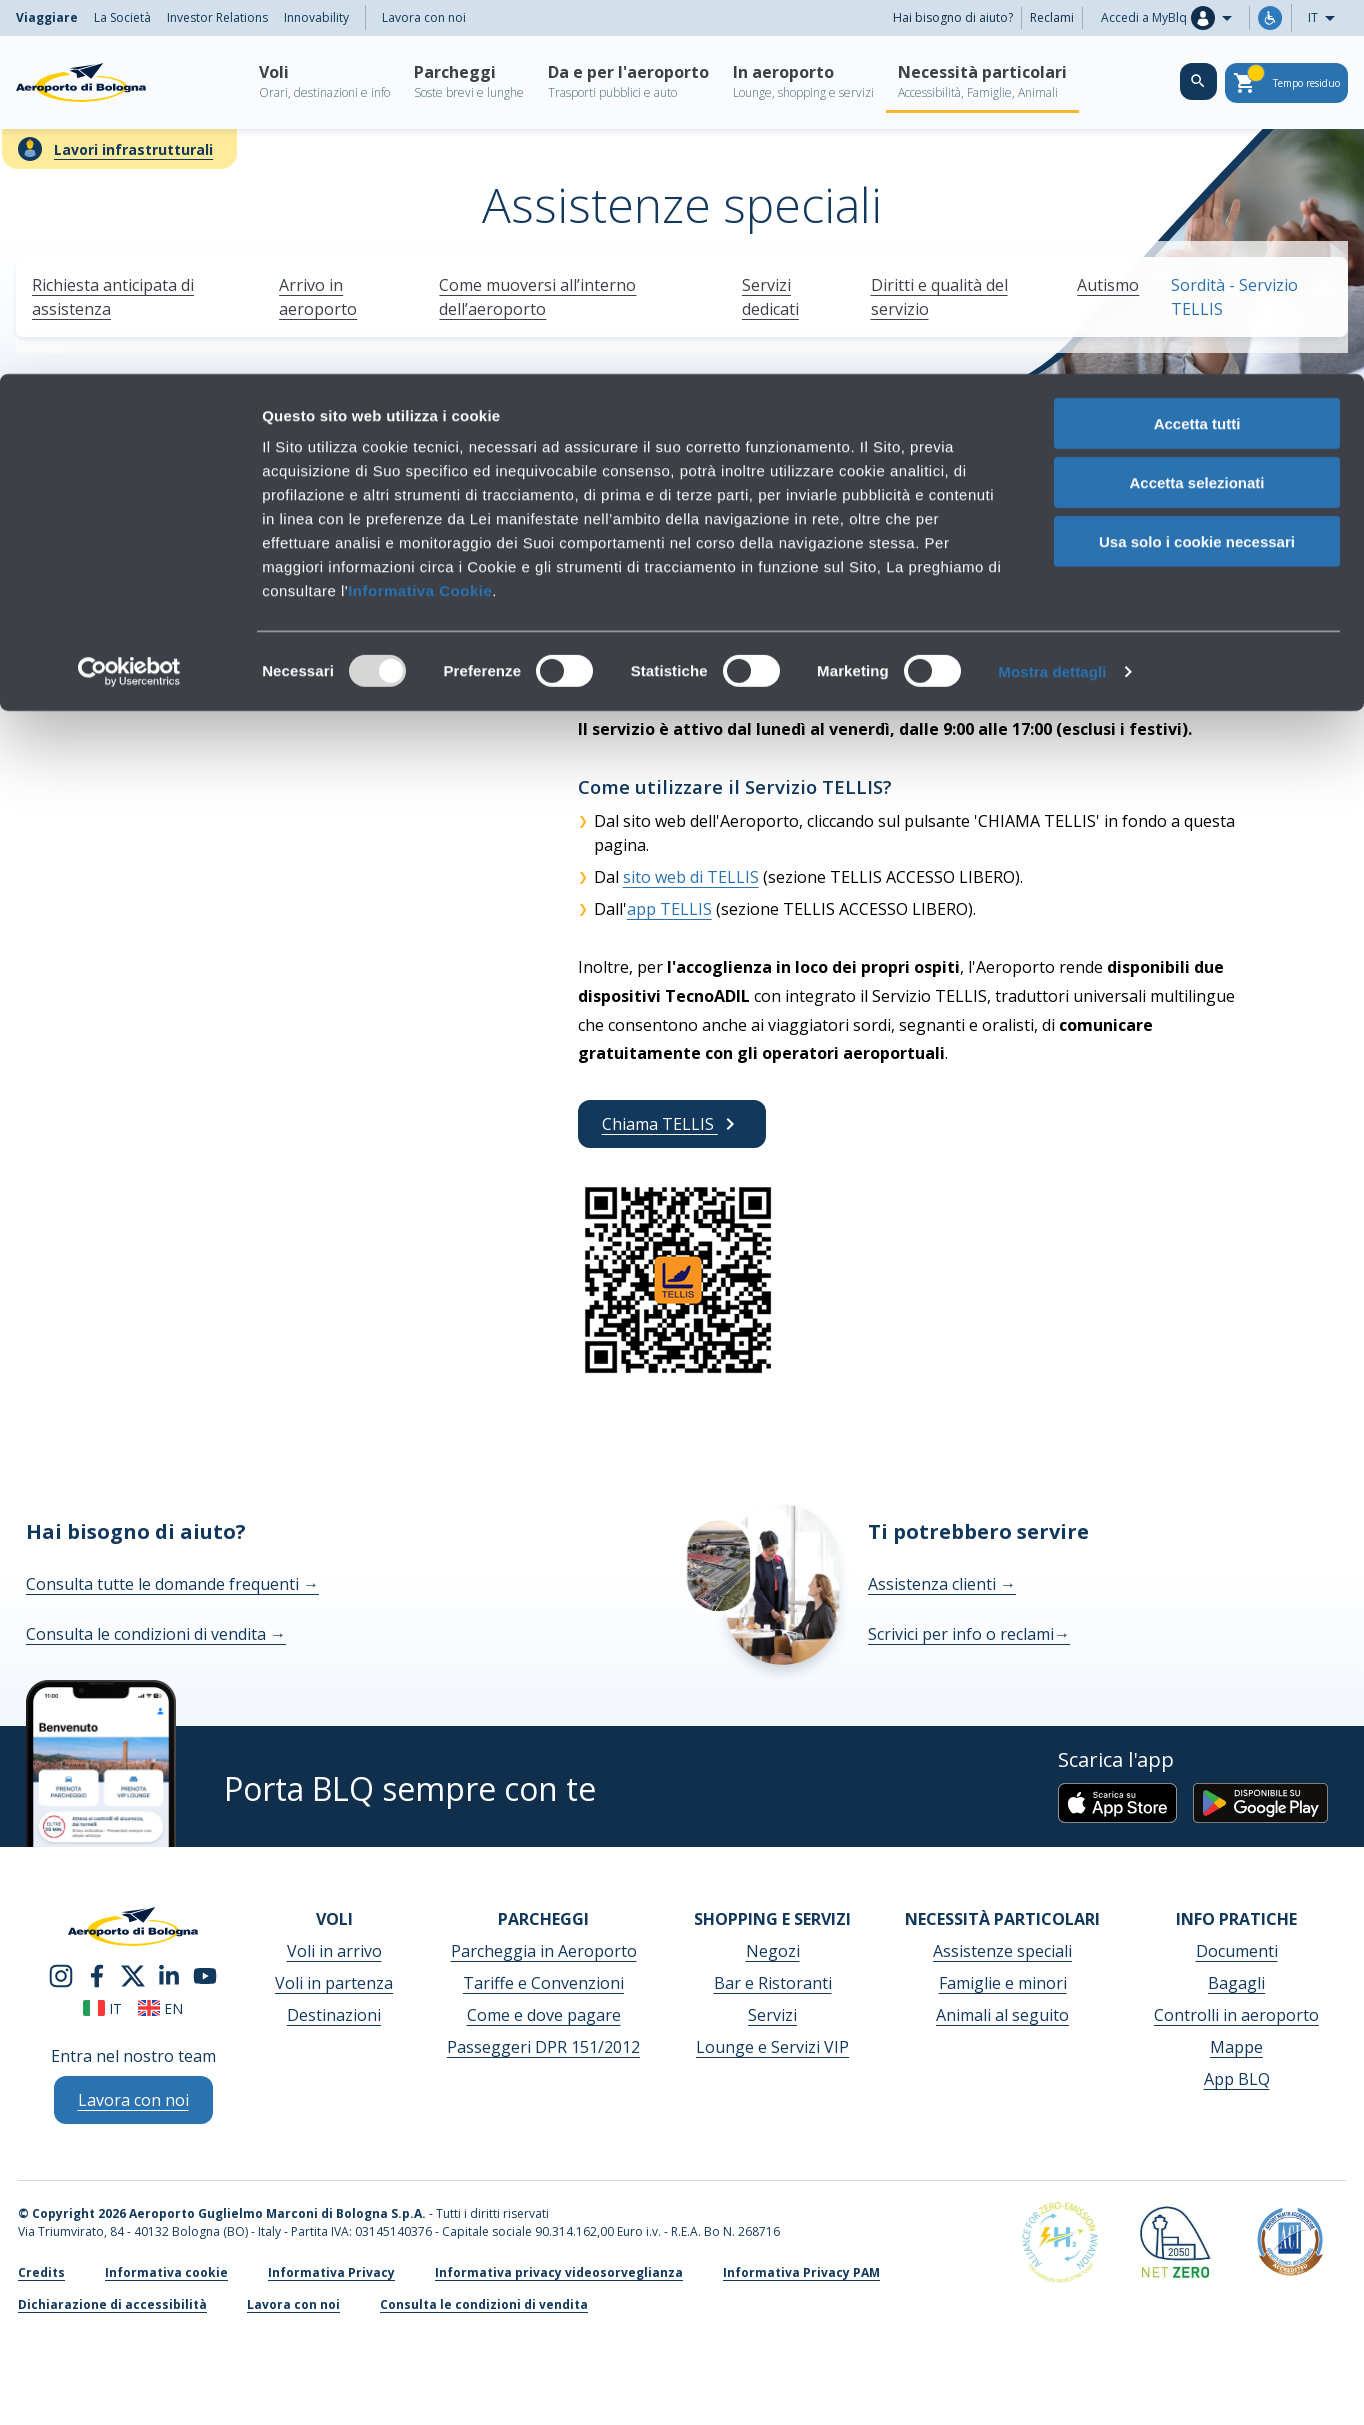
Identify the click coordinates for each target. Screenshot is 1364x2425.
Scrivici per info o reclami (969, 1634)
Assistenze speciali (1002, 1951)
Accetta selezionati (1196, 108)
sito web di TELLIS (691, 877)
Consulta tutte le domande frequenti (172, 1584)
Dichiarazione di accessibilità (112, 2304)
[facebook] (97, 1974)
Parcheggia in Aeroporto (544, 1951)
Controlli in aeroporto (1236, 2015)
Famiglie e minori (1003, 1983)
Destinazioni (334, 2015)
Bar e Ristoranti (773, 1983)
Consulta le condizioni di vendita (156, 1634)
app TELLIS (669, 909)
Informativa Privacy (331, 2272)
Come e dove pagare (544, 2015)
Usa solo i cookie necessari (1197, 167)
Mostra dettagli (1052, 297)
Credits (41, 2272)
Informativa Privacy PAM (801, 2272)
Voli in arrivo (334, 1951)
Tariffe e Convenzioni (543, 1983)
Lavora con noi (293, 2304)
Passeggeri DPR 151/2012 (543, 2047)
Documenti (1237, 1951)
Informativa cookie (166, 2272)
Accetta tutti (1197, 49)
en (160, 2008)
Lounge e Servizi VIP (772, 2047)
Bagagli (1236, 1983)
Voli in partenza (334, 1983)
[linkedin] (169, 1974)
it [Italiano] (102, 2008)
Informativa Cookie (420, 216)
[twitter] (133, 1974)
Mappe (1236, 2047)
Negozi (773, 1951)
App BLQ (1237, 2079)
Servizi (772, 2015)
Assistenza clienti (942, 1584)
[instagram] (61, 1974)
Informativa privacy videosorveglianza (559, 2272)
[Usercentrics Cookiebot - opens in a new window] (129, 298)
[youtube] (205, 1974)
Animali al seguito (1002, 2015)
